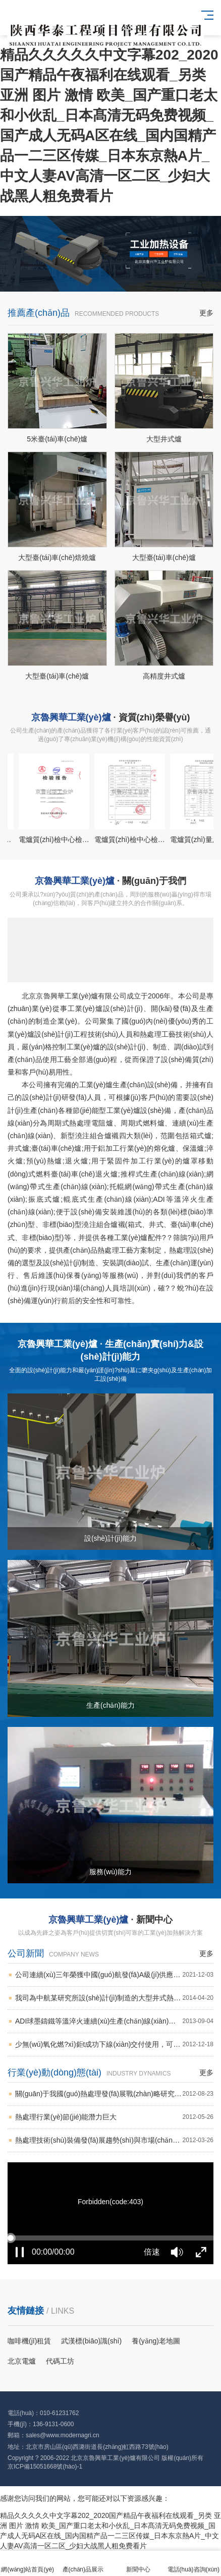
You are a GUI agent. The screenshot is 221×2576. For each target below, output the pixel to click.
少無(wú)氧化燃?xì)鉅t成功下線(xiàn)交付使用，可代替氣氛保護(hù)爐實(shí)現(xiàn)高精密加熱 (114, 2044)
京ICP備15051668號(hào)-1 (45, 2466)
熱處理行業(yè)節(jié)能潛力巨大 (114, 2117)
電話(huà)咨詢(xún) (194, 2563)
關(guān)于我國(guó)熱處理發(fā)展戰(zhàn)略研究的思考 (114, 2094)
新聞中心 (138, 2563)
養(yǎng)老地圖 (156, 2341)
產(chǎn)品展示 (83, 2563)
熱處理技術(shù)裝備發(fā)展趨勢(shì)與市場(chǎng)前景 (114, 2140)
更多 (206, 313)
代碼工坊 (60, 2361)
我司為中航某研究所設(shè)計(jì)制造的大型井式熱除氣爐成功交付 (114, 1998)
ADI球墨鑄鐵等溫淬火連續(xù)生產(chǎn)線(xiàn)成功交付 (114, 2021)
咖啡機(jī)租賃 (29, 2341)
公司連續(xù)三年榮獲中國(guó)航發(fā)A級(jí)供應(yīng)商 (114, 1975)
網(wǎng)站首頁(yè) (28, 2563)
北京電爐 (22, 2361)
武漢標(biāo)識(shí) (91, 2341)
